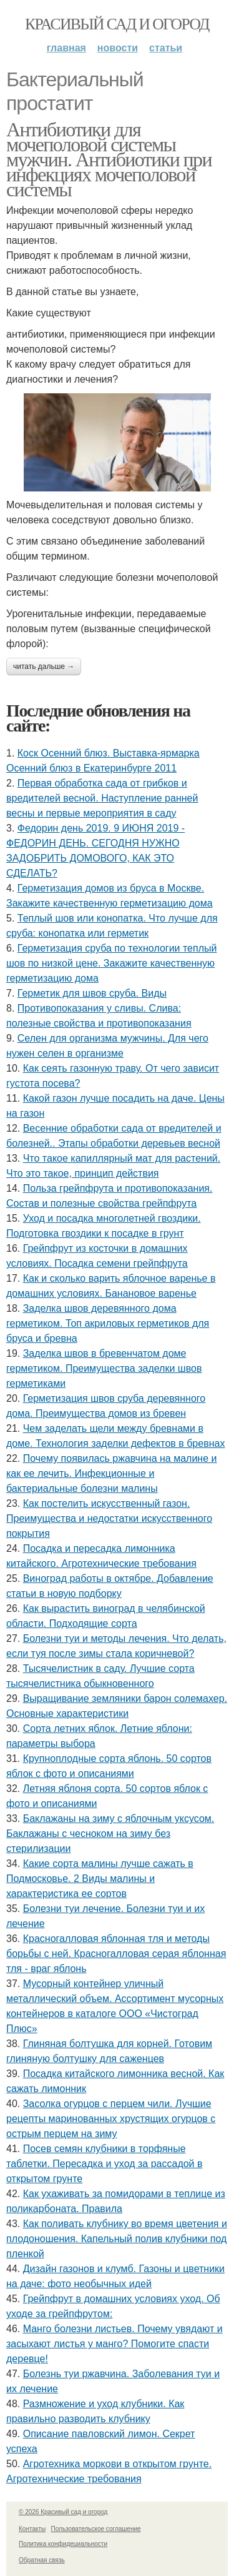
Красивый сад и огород (117, 24)
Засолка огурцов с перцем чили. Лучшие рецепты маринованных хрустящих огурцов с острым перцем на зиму (110, 2118)
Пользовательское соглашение (96, 2528)
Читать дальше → (43, 666)
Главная (66, 48)
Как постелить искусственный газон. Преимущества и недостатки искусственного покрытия (109, 1518)
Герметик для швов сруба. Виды (92, 993)
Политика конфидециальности (63, 2543)
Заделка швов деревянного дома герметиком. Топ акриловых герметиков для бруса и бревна (107, 1323)
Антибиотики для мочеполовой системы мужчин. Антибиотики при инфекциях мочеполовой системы (109, 159)
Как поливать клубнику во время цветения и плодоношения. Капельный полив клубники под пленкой (116, 2238)
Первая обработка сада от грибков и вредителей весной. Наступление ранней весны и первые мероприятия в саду (102, 798)
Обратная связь (42, 2560)
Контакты (32, 2528)
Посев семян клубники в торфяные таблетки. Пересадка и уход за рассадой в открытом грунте (104, 2163)
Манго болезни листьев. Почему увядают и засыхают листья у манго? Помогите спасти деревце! (114, 2343)
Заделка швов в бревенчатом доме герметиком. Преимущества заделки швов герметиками (104, 1368)
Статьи (165, 48)
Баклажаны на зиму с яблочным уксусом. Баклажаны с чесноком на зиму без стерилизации (110, 1833)
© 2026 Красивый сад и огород (63, 2511)
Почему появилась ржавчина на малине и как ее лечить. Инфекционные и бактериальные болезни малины (111, 1473)
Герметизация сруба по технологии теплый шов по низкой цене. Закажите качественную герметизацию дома (111, 963)
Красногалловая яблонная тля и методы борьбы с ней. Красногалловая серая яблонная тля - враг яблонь (116, 1953)
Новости (117, 48)
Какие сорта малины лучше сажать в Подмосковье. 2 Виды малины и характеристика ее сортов (99, 1878)
